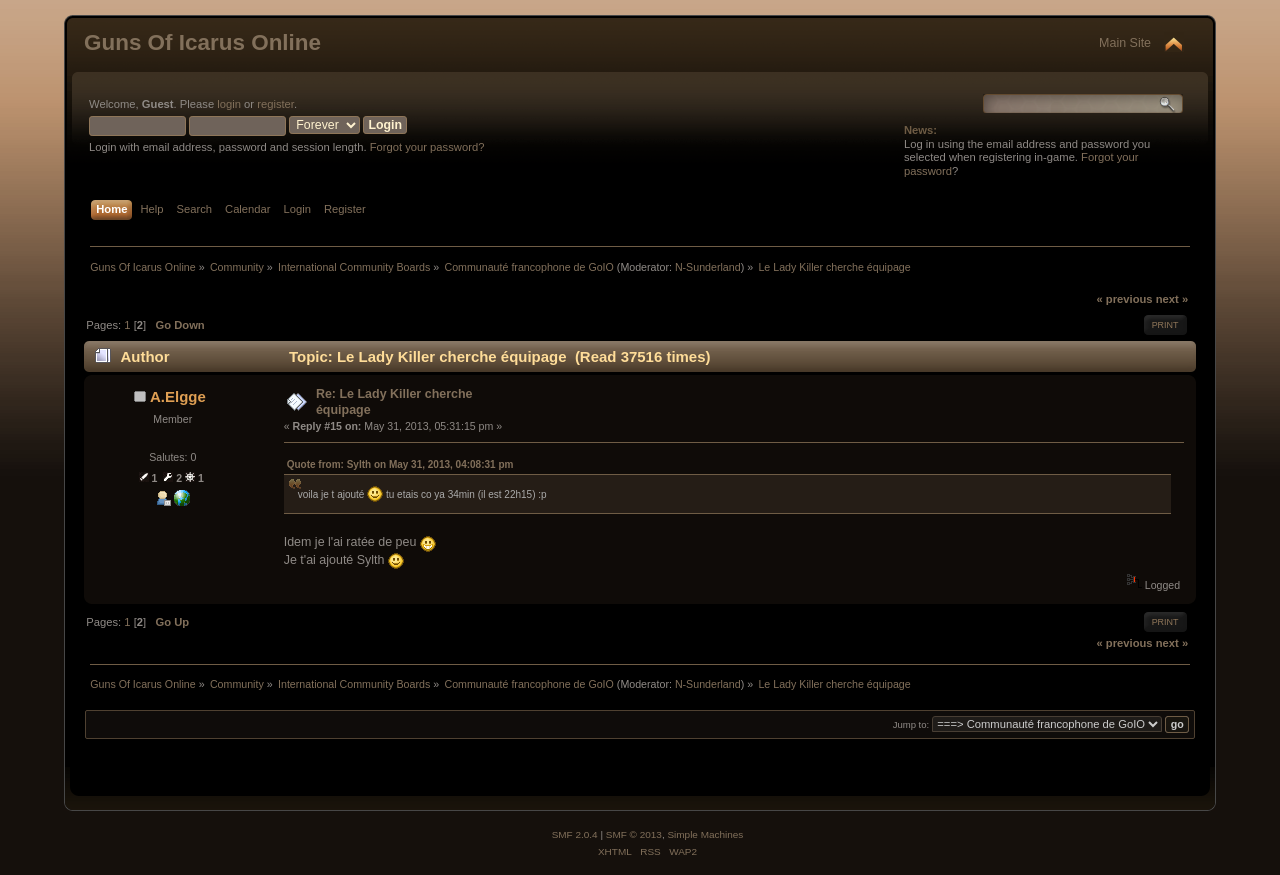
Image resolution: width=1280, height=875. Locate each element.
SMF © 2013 (634, 834)
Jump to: (911, 724)
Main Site (1125, 43)
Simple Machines (705, 834)
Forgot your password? (427, 147)
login (229, 104)
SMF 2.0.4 (575, 834)
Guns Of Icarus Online (202, 42)
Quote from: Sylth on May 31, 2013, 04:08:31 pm (400, 464)
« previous (1124, 299)
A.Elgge (178, 396)
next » (1172, 299)
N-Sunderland (708, 267)
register (275, 104)
